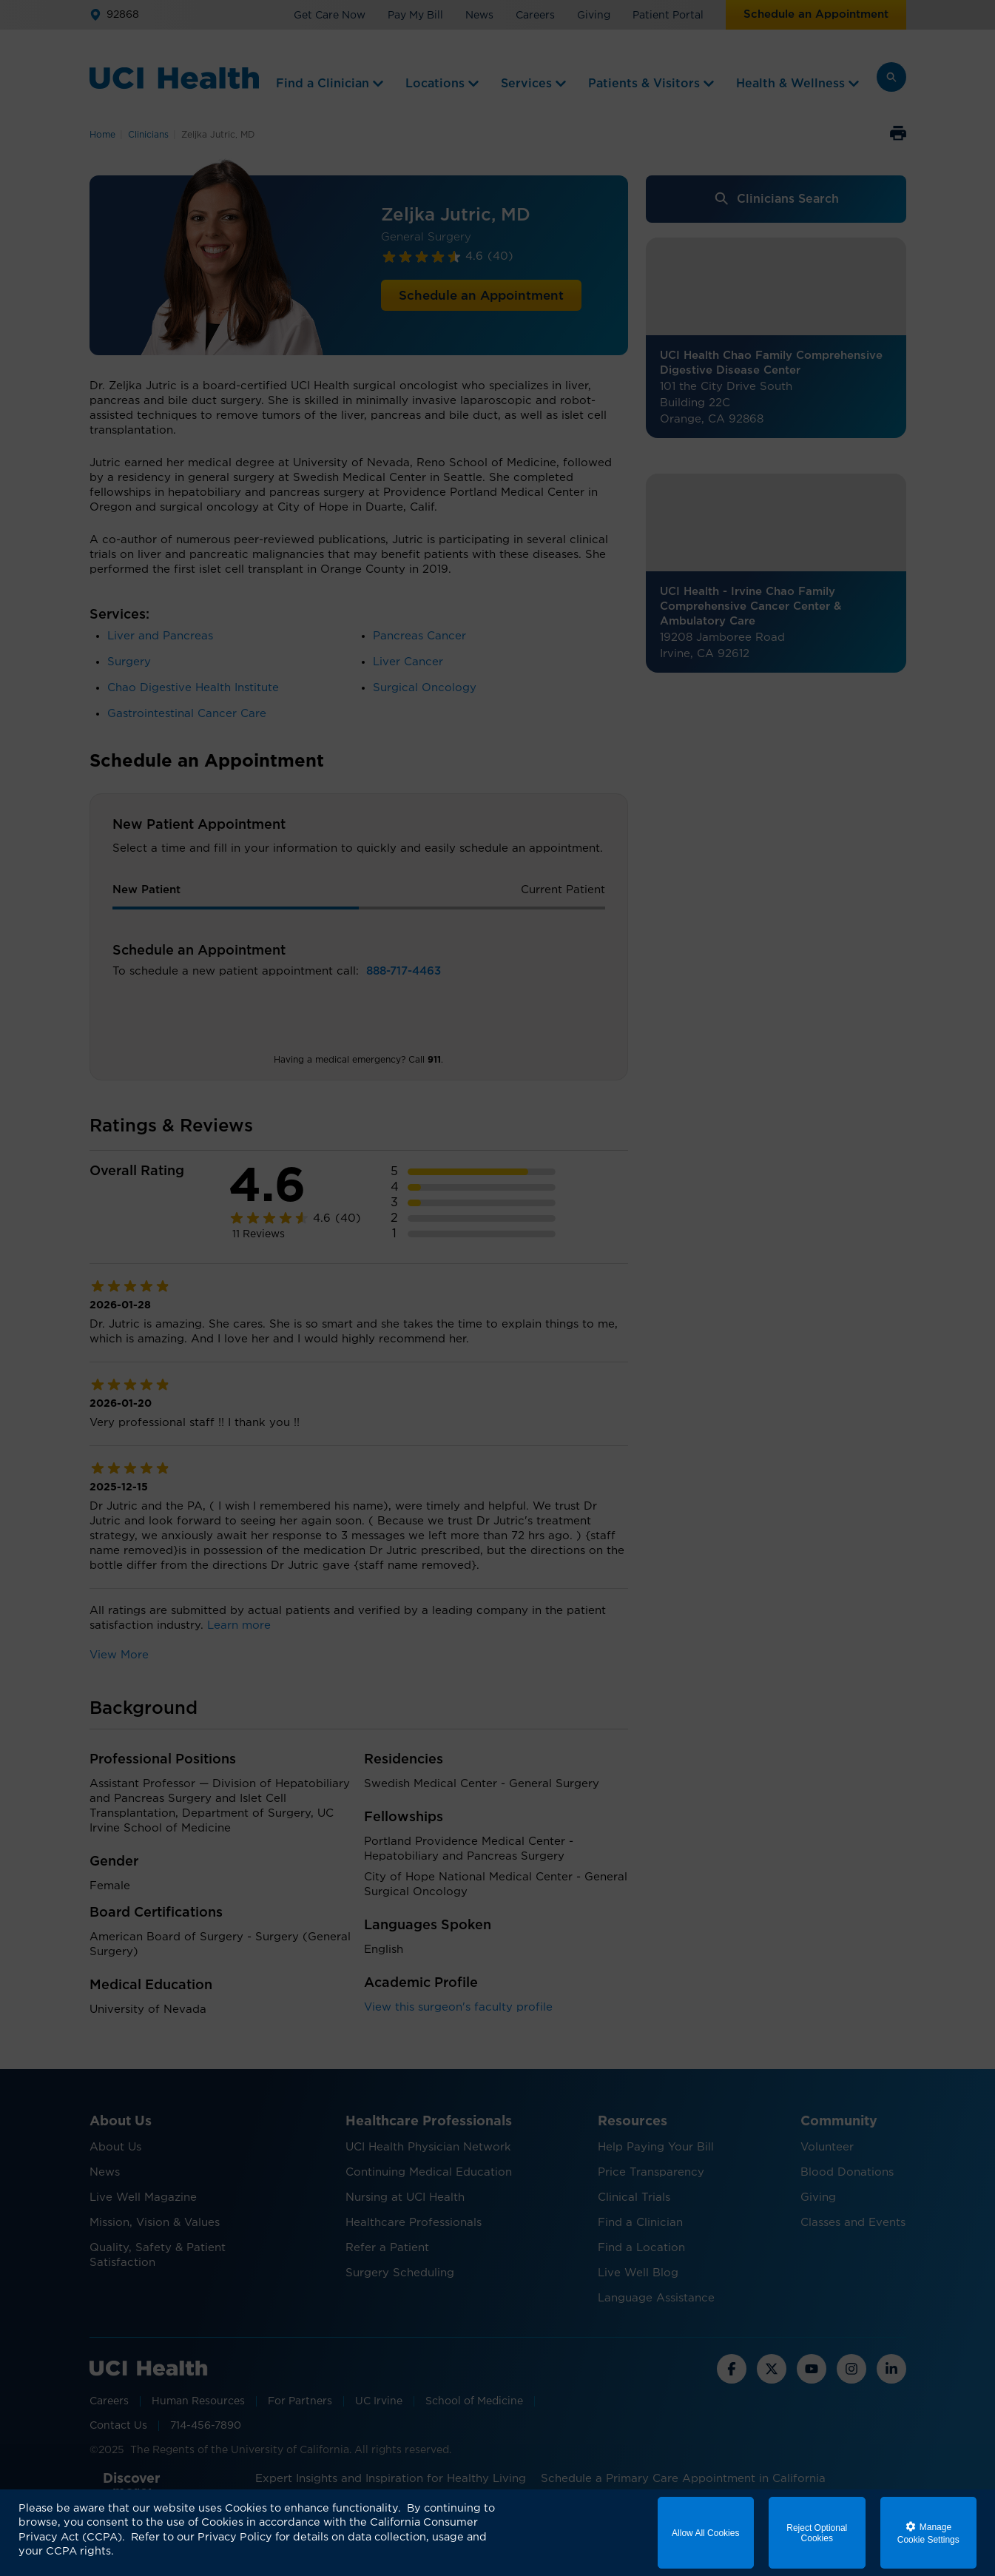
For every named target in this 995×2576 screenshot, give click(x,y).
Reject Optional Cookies (816, 2533)
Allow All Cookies (705, 2533)
